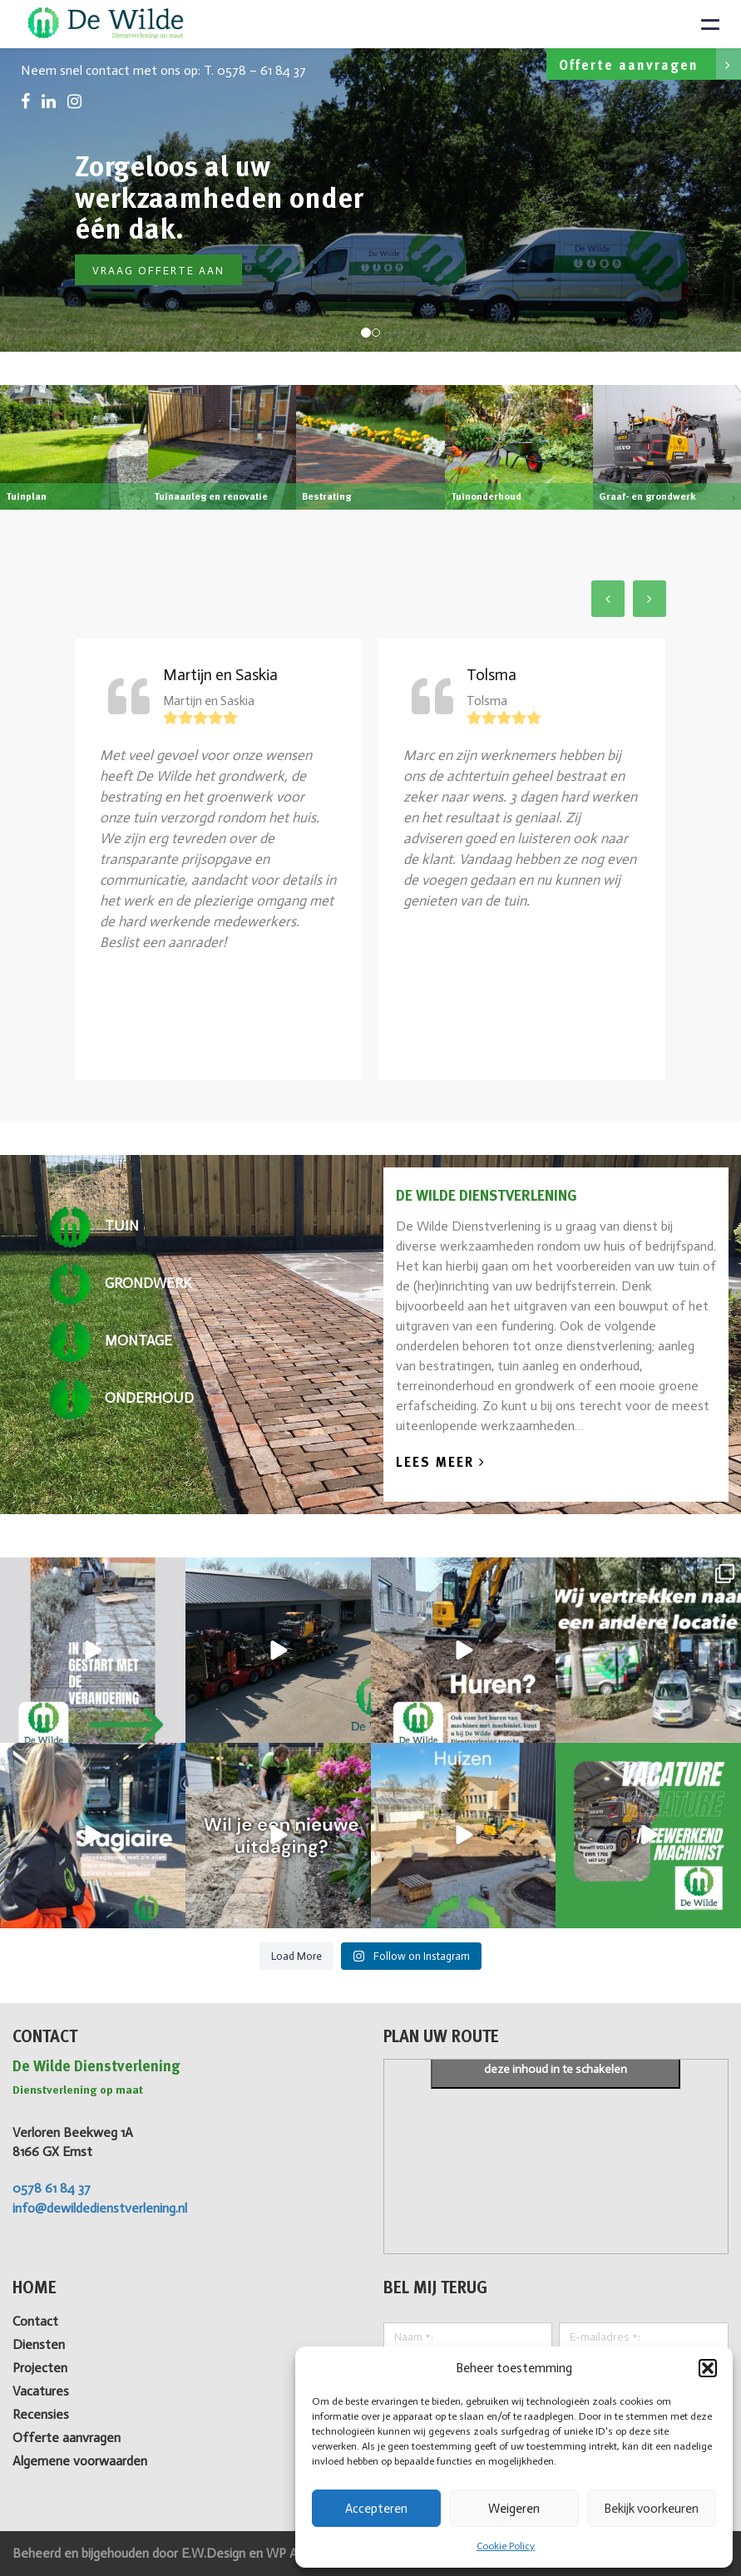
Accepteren (376, 2508)
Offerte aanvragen (650, 63)
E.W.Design (215, 2553)
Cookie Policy (506, 2546)
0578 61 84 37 (51, 2188)
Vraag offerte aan (158, 270)
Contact (35, 2321)
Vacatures (40, 2391)
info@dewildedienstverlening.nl (99, 2208)
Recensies (40, 2414)
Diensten (38, 2344)
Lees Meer (441, 1462)
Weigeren (514, 2508)
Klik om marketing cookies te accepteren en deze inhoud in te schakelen (555, 2059)
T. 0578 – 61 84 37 (255, 70)
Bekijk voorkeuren (651, 2508)
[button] (707, 2368)
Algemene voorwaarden (79, 2461)
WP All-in (291, 2553)
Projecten (39, 2368)
